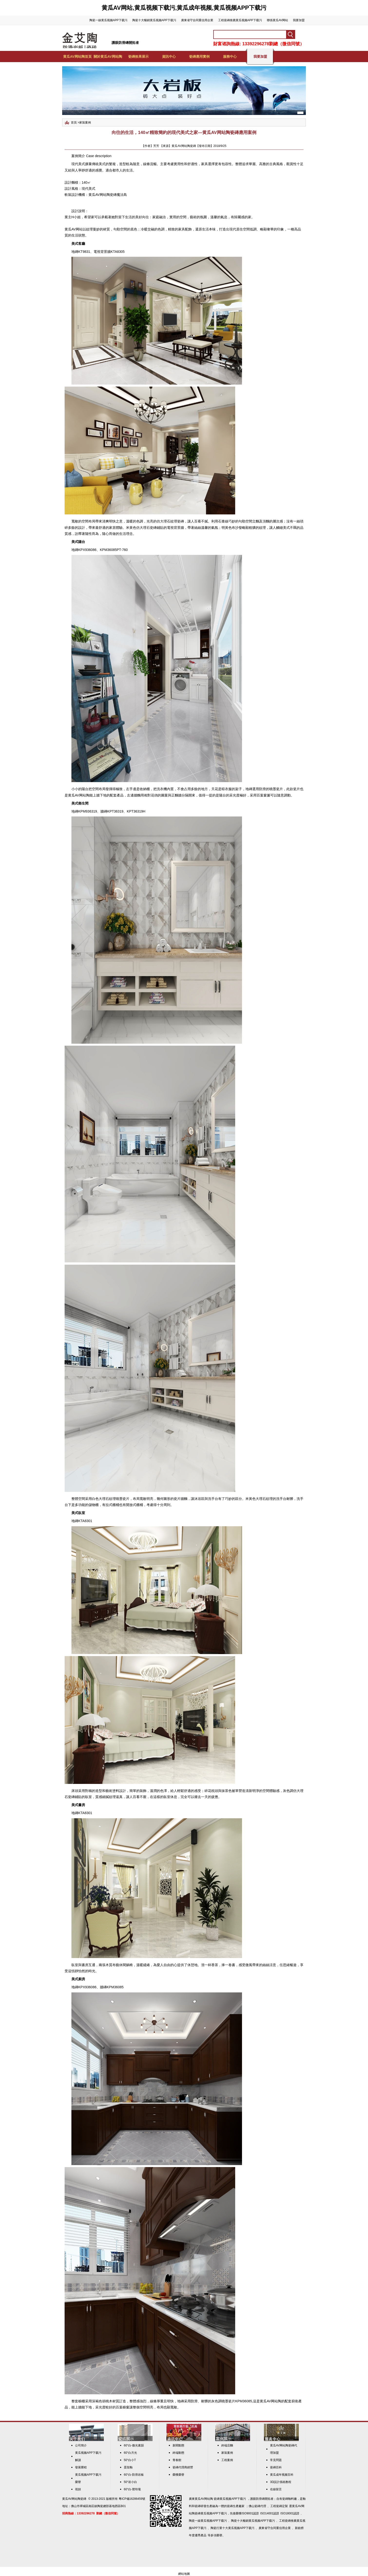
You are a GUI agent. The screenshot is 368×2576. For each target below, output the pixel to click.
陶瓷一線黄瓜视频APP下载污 (108, 20)
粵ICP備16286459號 (132, 2498)
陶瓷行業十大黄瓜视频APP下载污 (232, 2528)
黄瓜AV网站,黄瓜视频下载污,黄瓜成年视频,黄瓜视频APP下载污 (184, 7)
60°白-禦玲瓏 (132, 2489)
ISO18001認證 (289, 2513)
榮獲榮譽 (178, 2474)
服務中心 (230, 56)
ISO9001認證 (250, 2513)
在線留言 (276, 2489)
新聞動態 (178, 2445)
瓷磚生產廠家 (235, 2506)
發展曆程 (81, 2467)
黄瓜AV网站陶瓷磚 (74, 2498)
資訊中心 (169, 56)
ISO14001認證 (269, 2513)
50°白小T (130, 2460)
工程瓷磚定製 (279, 2506)
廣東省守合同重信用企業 (197, 20)
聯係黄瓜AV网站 (277, 20)
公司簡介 (81, 2445)
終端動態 (178, 2452)
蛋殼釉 (128, 2467)
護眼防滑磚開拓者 (125, 43)
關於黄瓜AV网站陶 (108, 56)
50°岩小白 (130, 2482)
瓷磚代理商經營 (183, 2467)
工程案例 (227, 2460)
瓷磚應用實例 (199, 56)
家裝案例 (85, 122)
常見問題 (276, 2460)
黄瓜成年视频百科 (281, 2474)
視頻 (78, 2489)
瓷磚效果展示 (138, 56)
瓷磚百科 (276, 2467)
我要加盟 (299, 20)
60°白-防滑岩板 (134, 2474)
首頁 (74, 122)
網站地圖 (184, 2574)
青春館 (177, 2460)
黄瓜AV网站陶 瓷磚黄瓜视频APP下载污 (220, 2498)
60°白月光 (130, 2452)
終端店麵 (227, 2445)
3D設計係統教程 (280, 2482)
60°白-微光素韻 (134, 2445)
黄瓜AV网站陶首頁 (77, 56)
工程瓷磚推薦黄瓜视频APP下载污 (240, 20)
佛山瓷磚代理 (257, 2506)
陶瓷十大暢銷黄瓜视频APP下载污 (154, 20)
